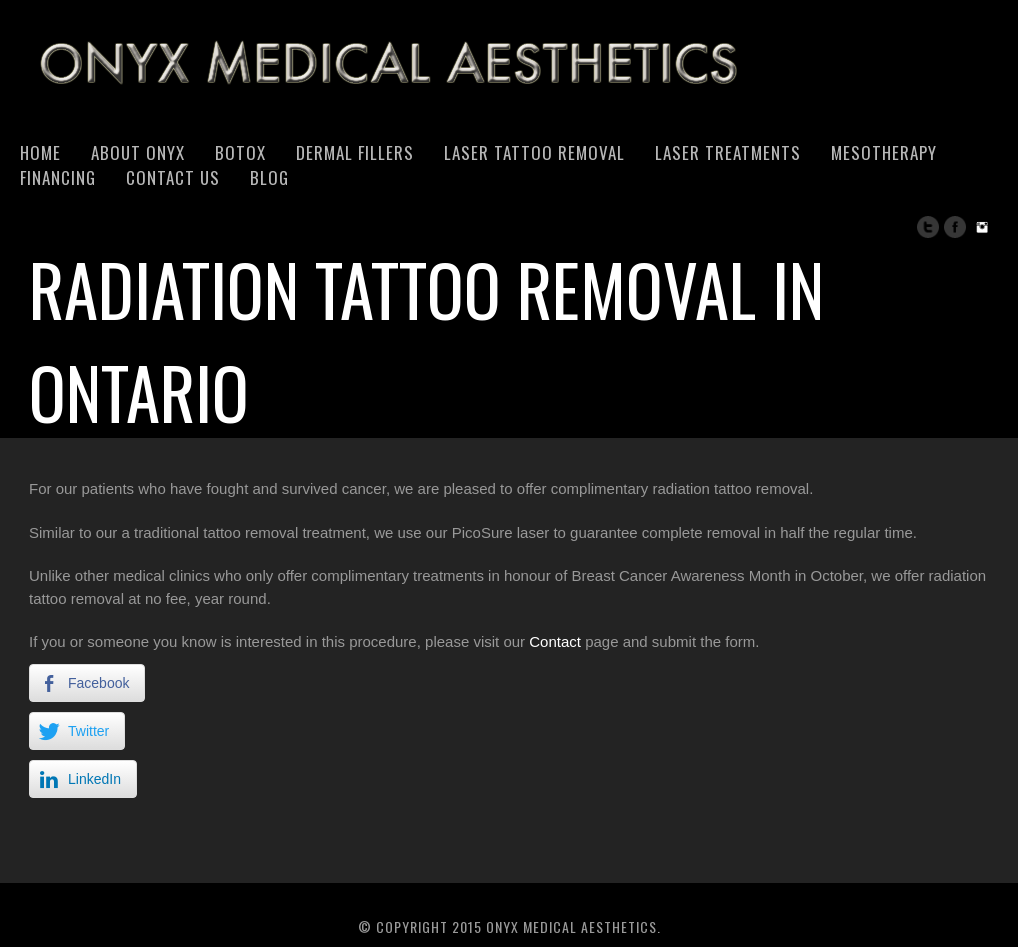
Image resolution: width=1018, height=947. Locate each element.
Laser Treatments (728, 152)
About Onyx (138, 152)
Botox (240, 152)
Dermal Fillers (355, 152)
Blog (269, 177)
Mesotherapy (884, 152)
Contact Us (173, 177)
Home (40, 152)
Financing (58, 177)
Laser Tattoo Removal (534, 152)
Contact (555, 641)
